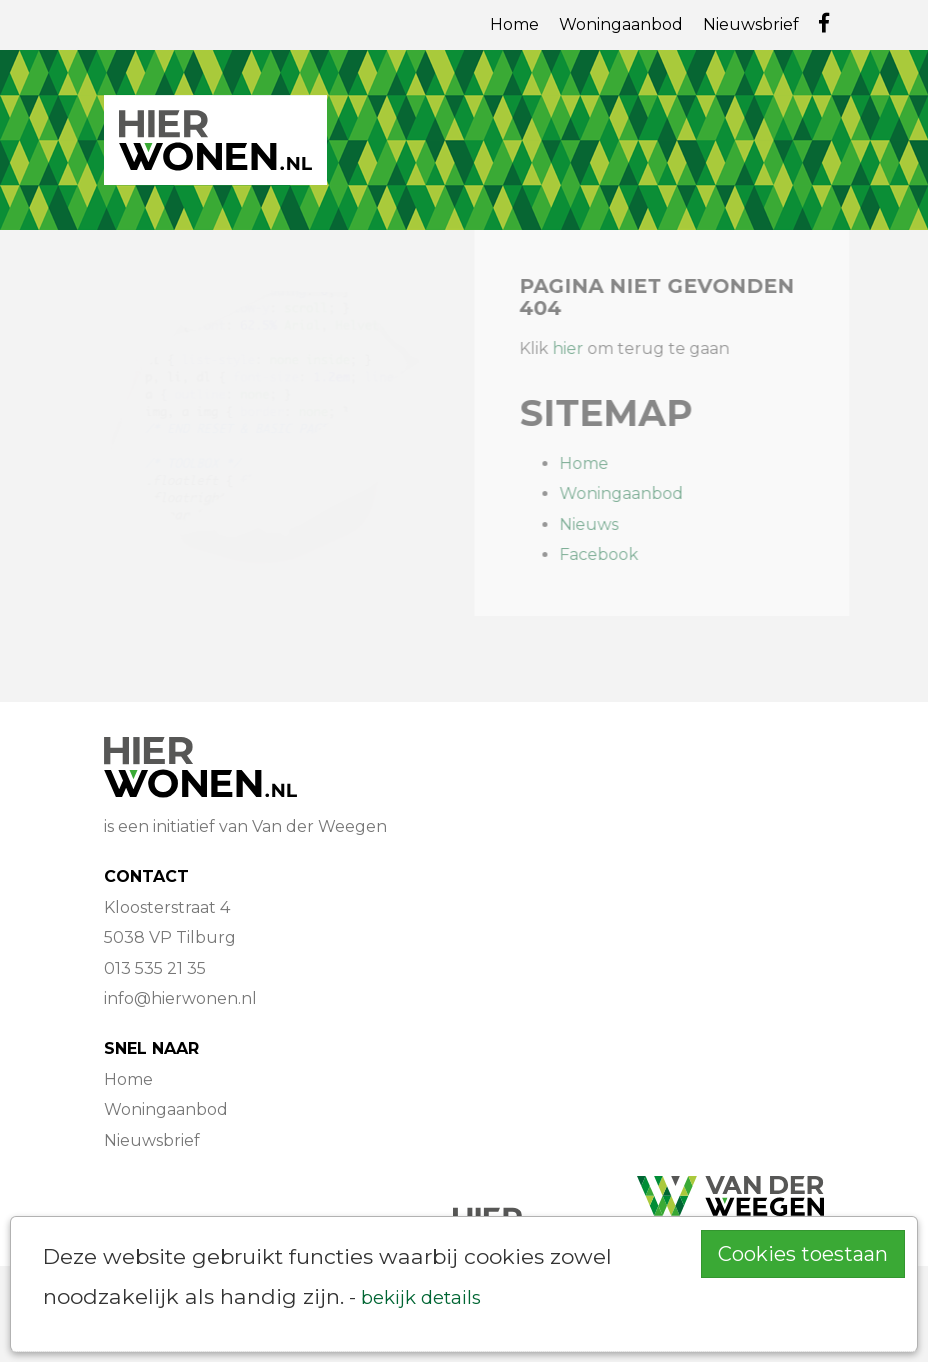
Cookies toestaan (803, 1254)
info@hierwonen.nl (180, 998)
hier (575, 348)
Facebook (606, 554)
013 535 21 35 (155, 968)
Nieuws (596, 524)
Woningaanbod (621, 24)
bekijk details (421, 1297)
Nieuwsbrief (751, 24)
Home (514, 24)
